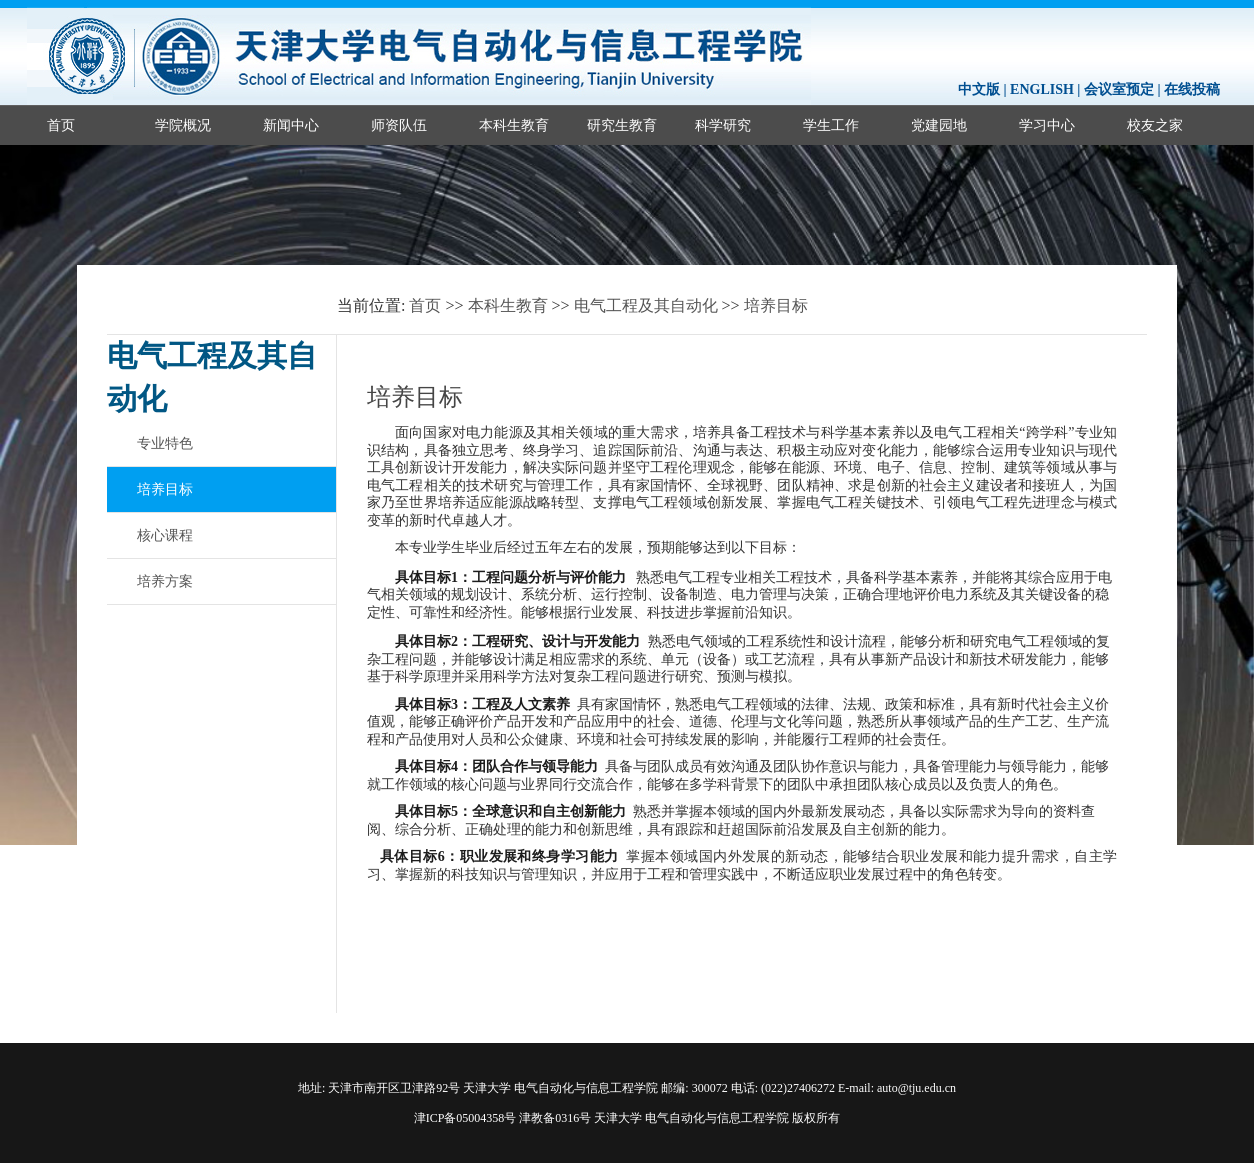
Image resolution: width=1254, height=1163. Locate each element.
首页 (61, 125)
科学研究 (723, 125)
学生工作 (831, 125)
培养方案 (165, 581)
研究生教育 (622, 125)
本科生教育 (514, 125)
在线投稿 (1192, 89)
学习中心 (1047, 125)
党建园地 (939, 125)
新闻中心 (291, 125)
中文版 (979, 89)
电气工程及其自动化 (646, 305)
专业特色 (165, 443)
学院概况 (183, 125)
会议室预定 (1119, 89)
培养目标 (776, 305)
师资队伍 (399, 125)
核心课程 (165, 535)
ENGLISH (1042, 89)
